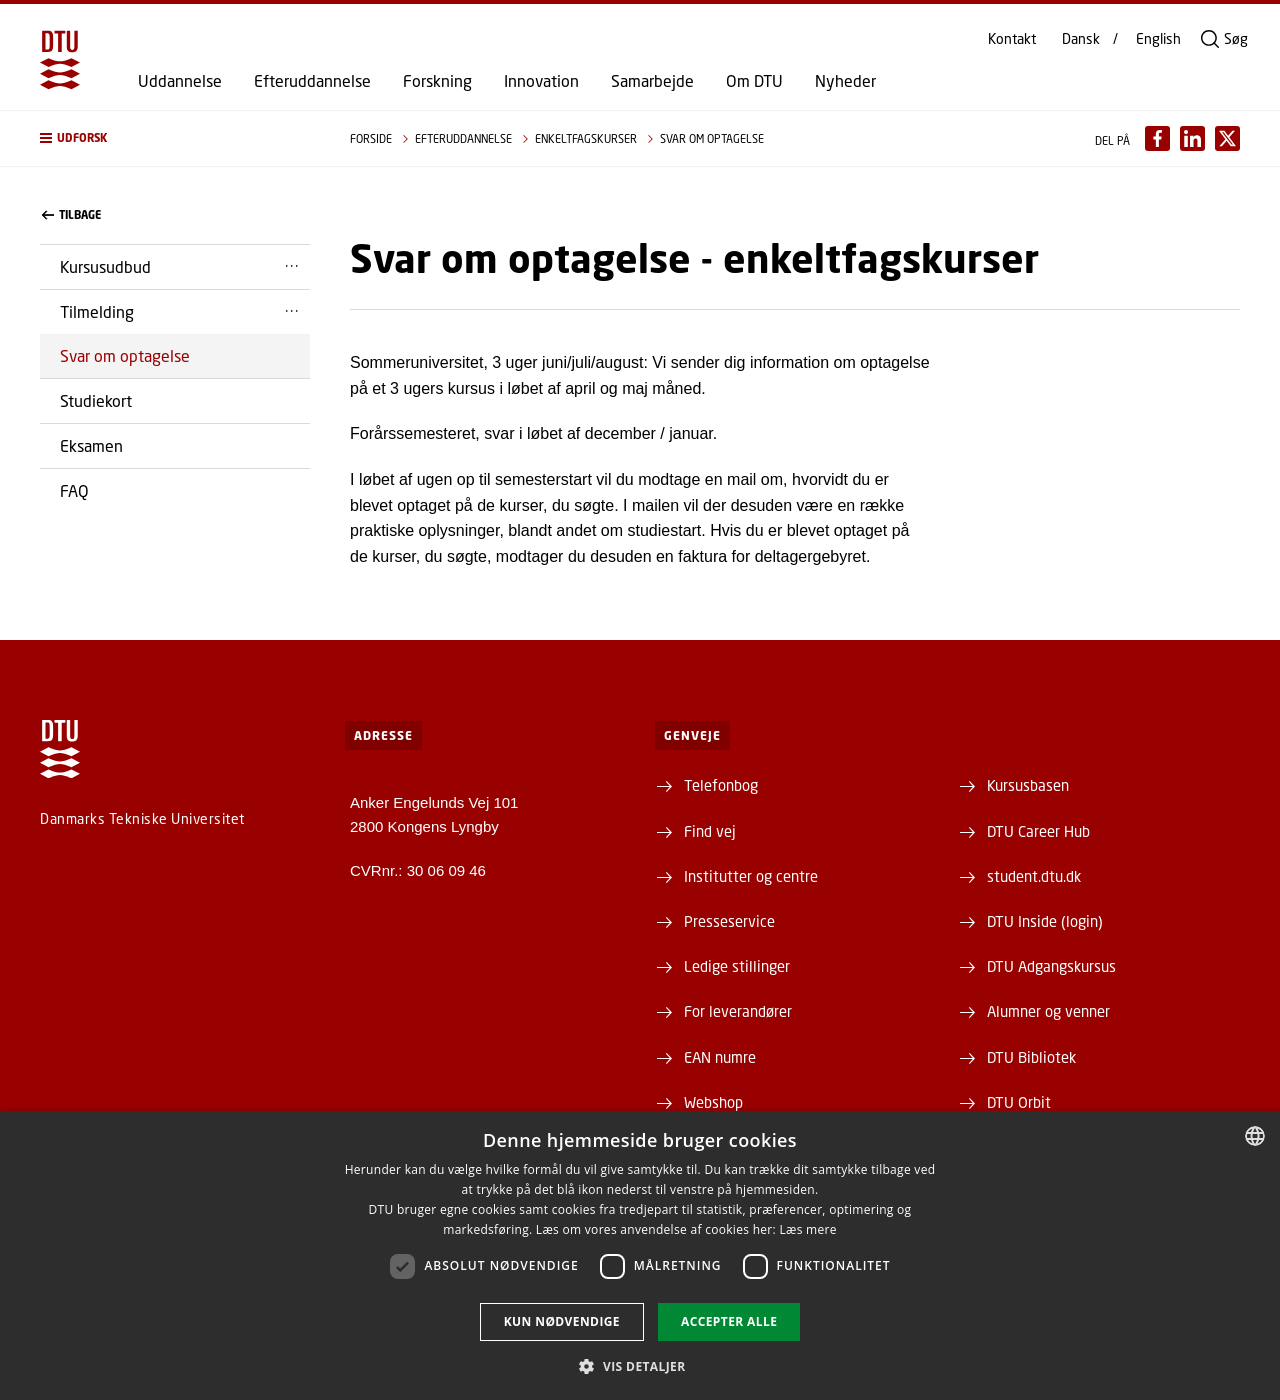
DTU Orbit (1019, 1102)
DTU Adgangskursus (1051, 966)
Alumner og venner (1048, 1011)
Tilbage (71, 215)
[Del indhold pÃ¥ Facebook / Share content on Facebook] (1157, 138)
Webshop (713, 1102)
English (1158, 39)
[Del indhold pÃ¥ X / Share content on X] (1227, 138)
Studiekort (96, 400)
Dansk (1081, 39)
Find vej (710, 831)
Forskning (437, 81)
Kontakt (1012, 39)
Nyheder (845, 81)
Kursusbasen (1028, 785)
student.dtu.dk (1034, 876)
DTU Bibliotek (1031, 1057)
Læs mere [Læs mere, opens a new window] (807, 1229)
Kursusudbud (105, 266)
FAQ (74, 490)
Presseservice (729, 921)
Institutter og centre (751, 876)
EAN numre (720, 1057)
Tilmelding (97, 311)
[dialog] (640, 1255)
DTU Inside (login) (1045, 921)
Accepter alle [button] (729, 1321)
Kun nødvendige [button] (562, 1321)
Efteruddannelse (312, 81)
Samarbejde (652, 81)
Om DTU (754, 81)
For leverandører (738, 1011)
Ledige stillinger (737, 966)
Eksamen (91, 445)
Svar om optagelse (125, 355)
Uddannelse (180, 81)
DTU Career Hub (1038, 831)
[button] (175, 138)
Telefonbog (721, 785)
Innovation (541, 81)
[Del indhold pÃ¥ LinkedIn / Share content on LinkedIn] (1192, 138)
